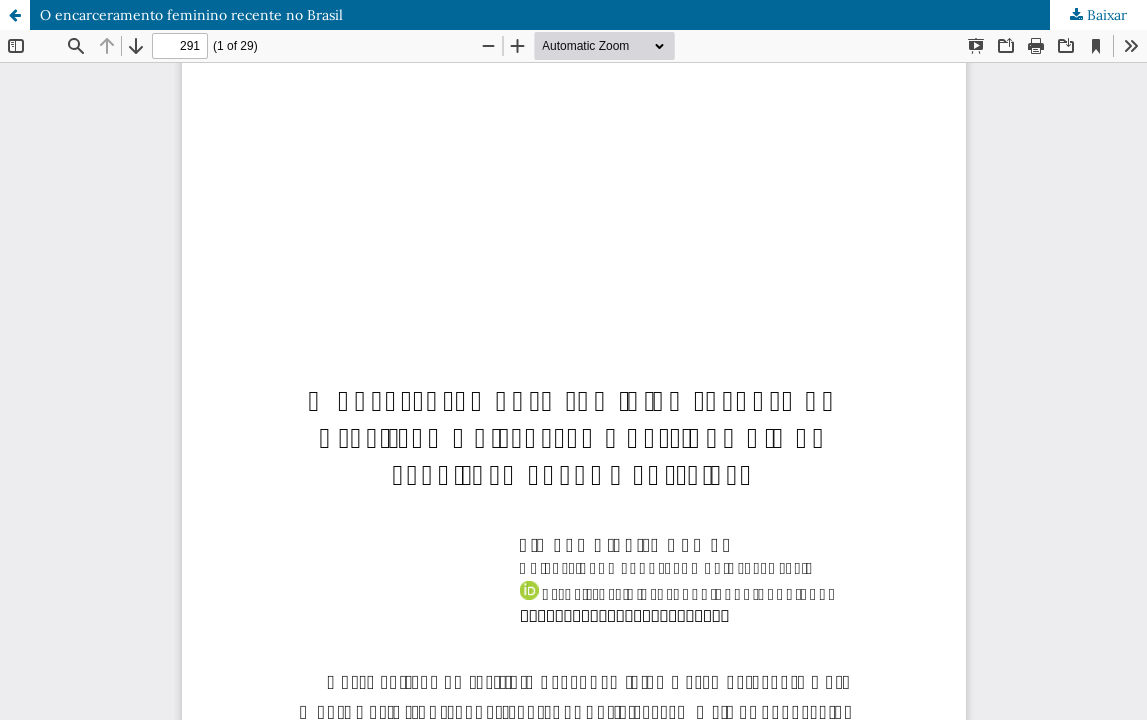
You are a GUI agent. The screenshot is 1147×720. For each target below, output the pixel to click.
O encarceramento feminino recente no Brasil (191, 15)
